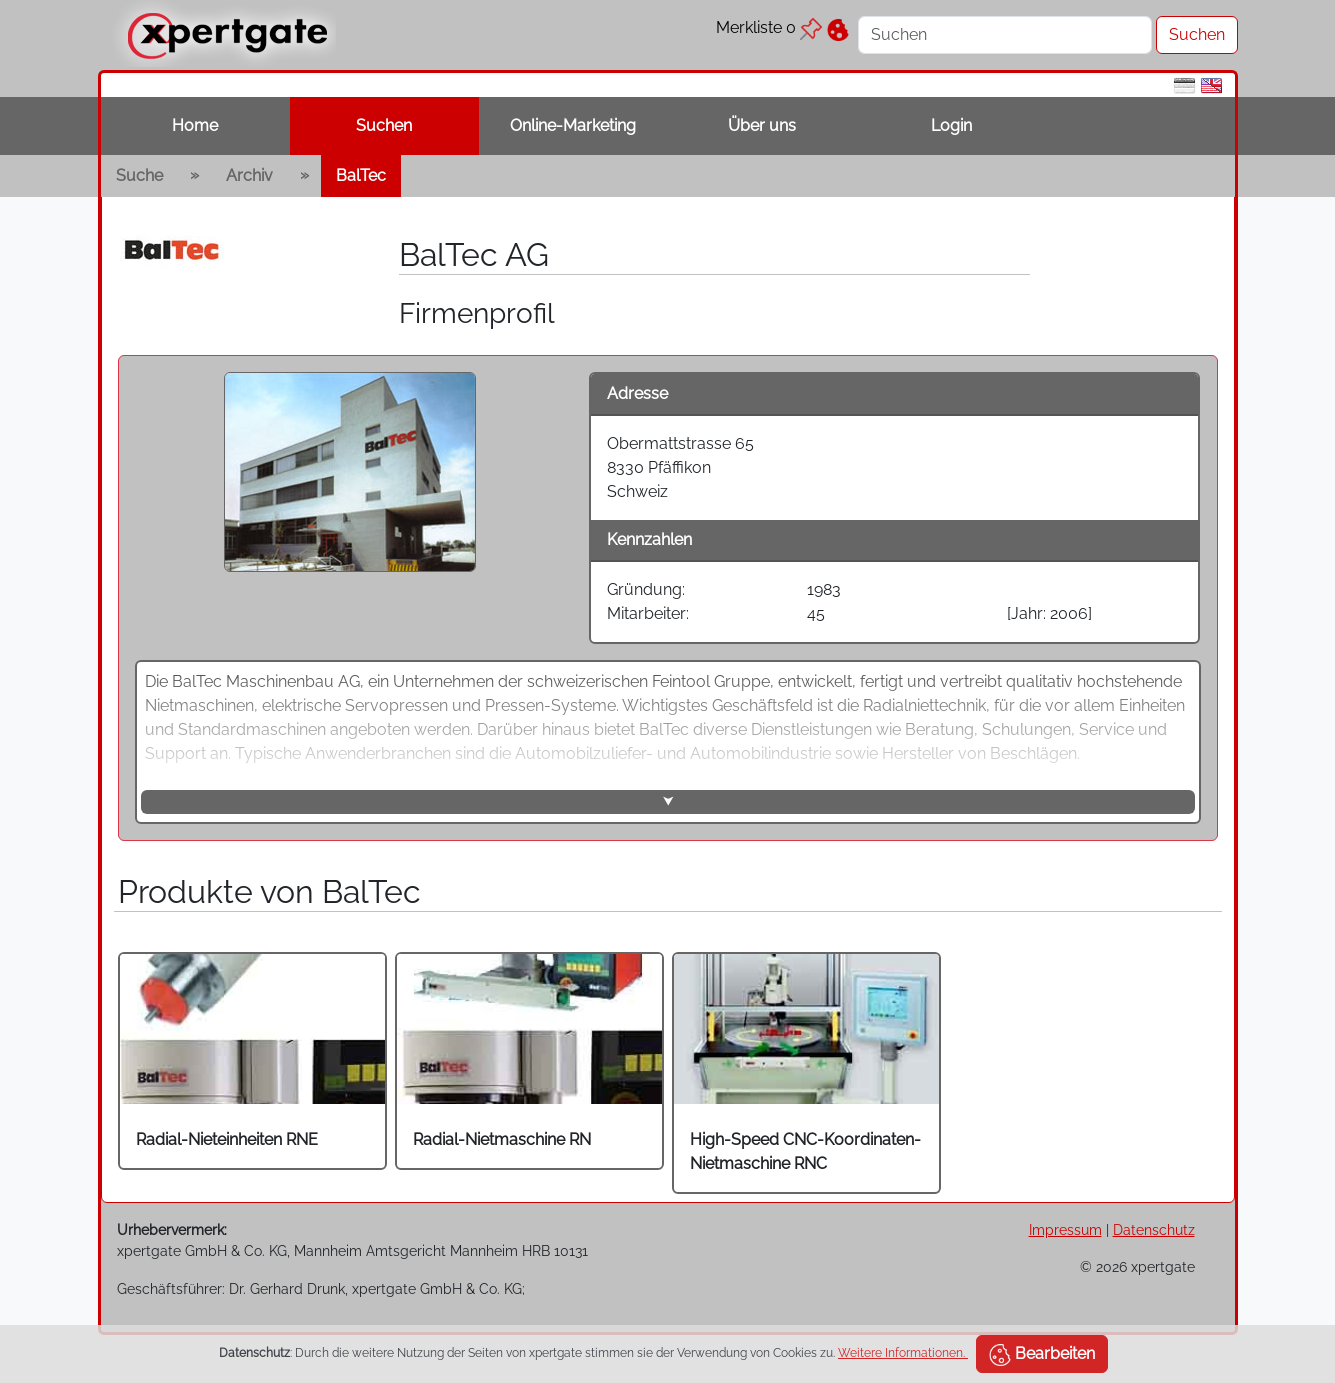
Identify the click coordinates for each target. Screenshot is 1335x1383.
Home (195, 125)
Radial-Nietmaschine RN (502, 1139)
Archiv (249, 175)
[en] (1211, 84)
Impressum (1065, 1229)
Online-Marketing (573, 125)
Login (951, 125)
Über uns (762, 125)
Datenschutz (1154, 1229)
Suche (139, 175)
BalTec (361, 175)
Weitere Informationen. (903, 1353)
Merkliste (769, 27)
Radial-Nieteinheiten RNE (227, 1139)
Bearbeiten (1042, 1355)
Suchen (384, 125)
